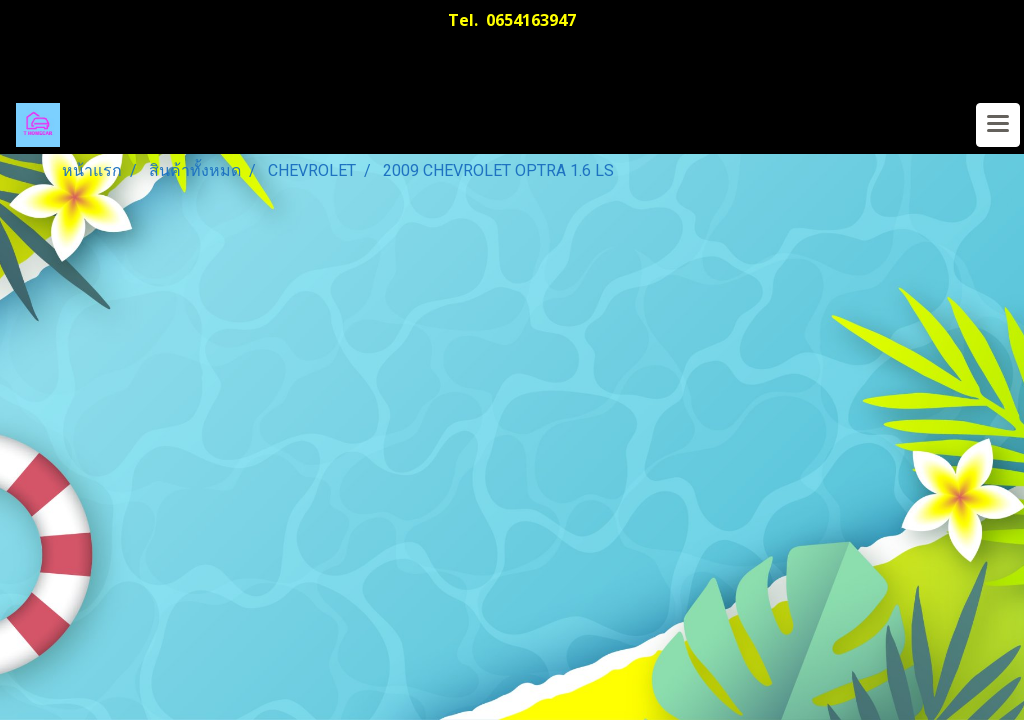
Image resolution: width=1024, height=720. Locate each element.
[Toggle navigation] (998, 125)
